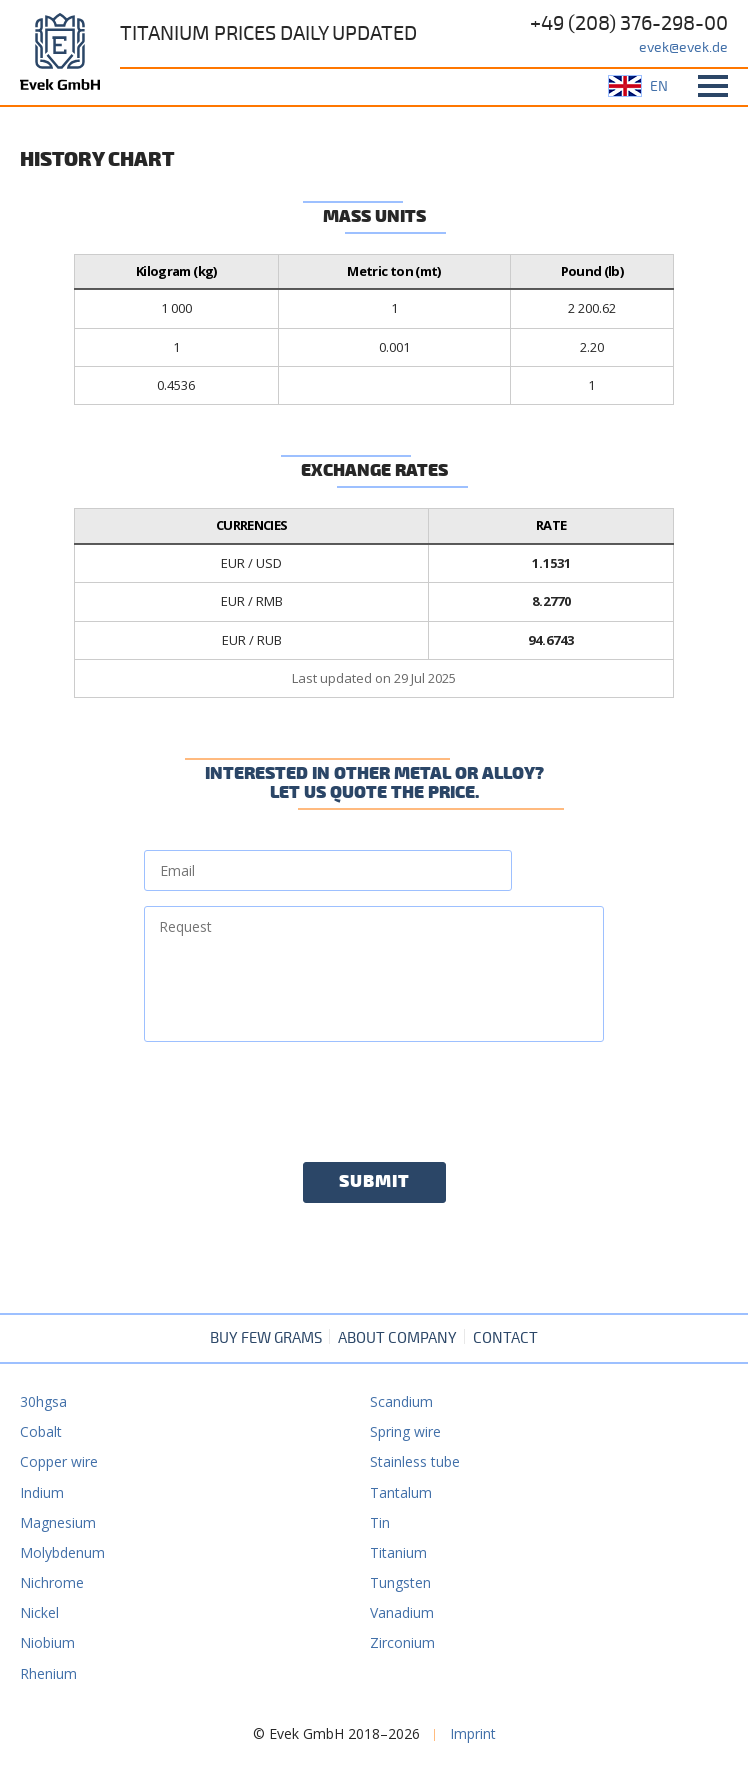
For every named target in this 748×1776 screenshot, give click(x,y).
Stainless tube (415, 1461)
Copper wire (59, 1461)
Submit (374, 1182)
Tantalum (401, 1492)
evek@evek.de (683, 47)
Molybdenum (62, 1552)
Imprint (473, 1733)
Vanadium (402, 1612)
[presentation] (296, 1096)
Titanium (398, 1552)
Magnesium (58, 1522)
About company (397, 1338)
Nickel (39, 1612)
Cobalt (41, 1431)
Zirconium (402, 1642)
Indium (42, 1492)
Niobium (47, 1642)
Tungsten (400, 1582)
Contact (505, 1338)
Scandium (401, 1401)
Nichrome (52, 1582)
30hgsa (43, 1401)
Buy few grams (266, 1338)
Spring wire (405, 1431)
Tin (380, 1522)
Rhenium (48, 1673)
